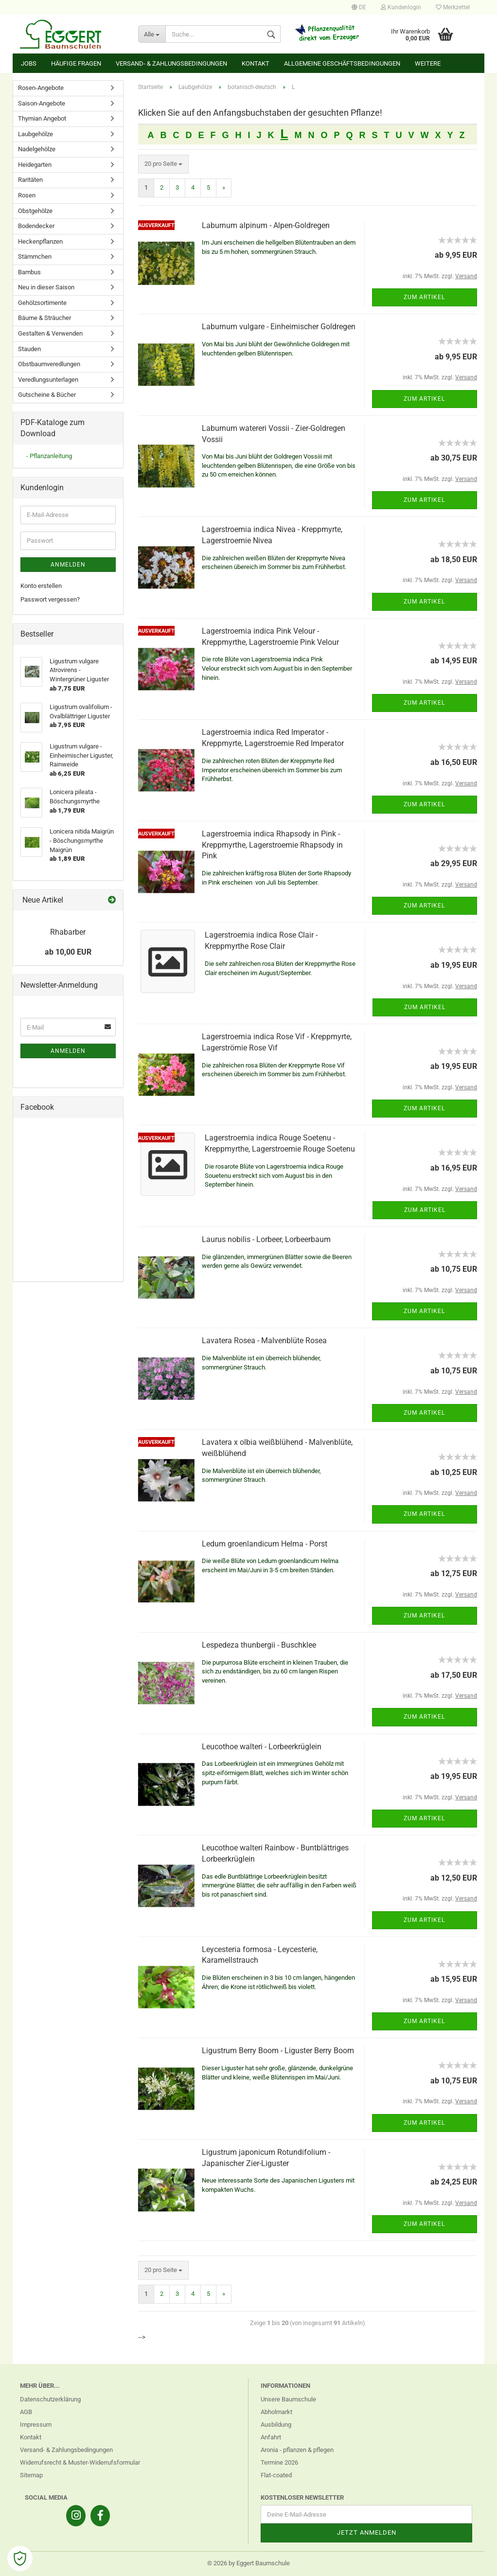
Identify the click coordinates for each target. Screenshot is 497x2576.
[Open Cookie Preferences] (20, 2558)
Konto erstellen (41, 585)
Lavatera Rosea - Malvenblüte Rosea (264, 1340)
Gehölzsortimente (42, 302)
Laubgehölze (35, 134)
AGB (26, 2412)
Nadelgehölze (36, 149)
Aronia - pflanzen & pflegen (297, 2449)
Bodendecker (36, 226)
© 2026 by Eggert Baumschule (248, 2563)
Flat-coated (276, 2475)
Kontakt (255, 63)
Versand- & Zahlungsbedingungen (171, 63)
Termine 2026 (279, 2462)
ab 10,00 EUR (68, 952)
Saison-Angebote (41, 103)
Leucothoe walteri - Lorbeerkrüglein (261, 1746)
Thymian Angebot (42, 118)
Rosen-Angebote (41, 87)
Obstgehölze (35, 210)
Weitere (428, 63)
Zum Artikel (424, 297)
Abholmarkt (276, 2412)
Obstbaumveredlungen (49, 364)
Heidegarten (35, 164)
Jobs (28, 63)
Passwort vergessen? (50, 599)
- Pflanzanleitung (49, 456)
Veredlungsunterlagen (48, 379)
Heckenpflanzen (40, 241)
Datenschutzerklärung (50, 2399)
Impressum (36, 2424)
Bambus (29, 272)
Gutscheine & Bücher (47, 394)
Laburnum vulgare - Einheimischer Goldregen (278, 326)
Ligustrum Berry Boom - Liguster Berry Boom (278, 2050)
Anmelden (68, 564)
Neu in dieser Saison (46, 287)
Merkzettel (453, 7)
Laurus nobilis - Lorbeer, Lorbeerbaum (266, 1239)
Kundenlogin (401, 7)
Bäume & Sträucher (44, 317)
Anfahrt (271, 2437)
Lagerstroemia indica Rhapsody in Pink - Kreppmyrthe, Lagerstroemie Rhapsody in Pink (272, 845)
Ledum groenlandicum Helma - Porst (264, 1543)
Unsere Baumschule (288, 2399)
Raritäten (30, 179)
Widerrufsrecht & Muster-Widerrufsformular (80, 2462)
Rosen (27, 195)
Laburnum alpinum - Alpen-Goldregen (266, 225)
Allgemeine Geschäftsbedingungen (342, 63)
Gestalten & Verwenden (50, 333)
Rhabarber (68, 932)
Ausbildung (276, 2424)
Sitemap (31, 2475)
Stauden (29, 349)
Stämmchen (35, 256)
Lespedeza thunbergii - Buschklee (259, 1645)
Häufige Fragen (76, 63)
